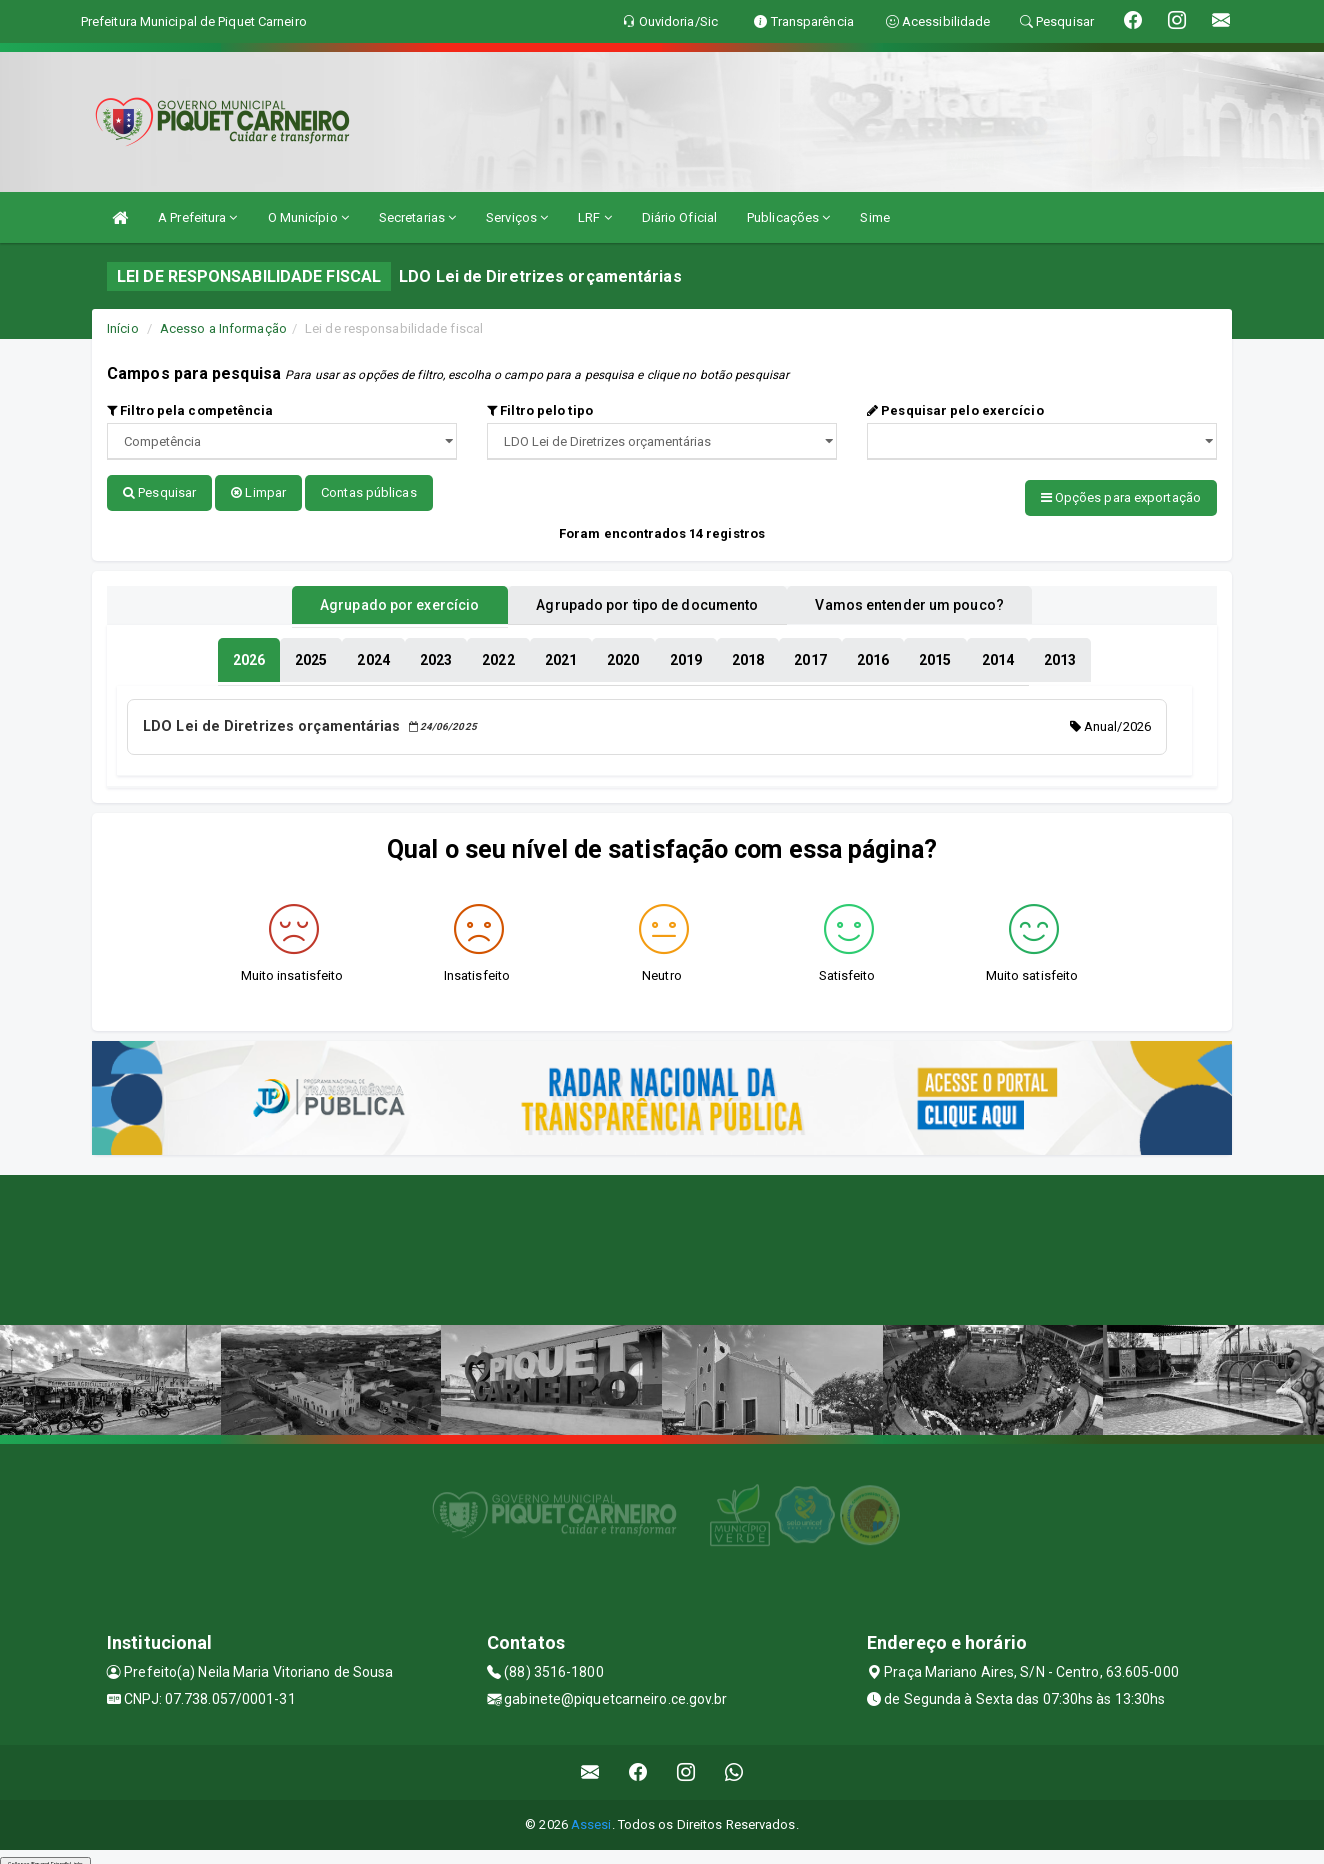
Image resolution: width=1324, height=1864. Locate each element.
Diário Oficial (679, 217)
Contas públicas (369, 492)
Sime (874, 217)
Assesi (591, 1814)
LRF (595, 217)
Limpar (258, 492)
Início (123, 328)
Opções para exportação (1121, 497)
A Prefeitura (197, 217)
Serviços (517, 217)
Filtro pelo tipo (540, 410)
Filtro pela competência (190, 410)
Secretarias (417, 217)
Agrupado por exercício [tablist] (372, 599)
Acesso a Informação (223, 328)
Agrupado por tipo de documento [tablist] (647, 599)
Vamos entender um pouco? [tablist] (936, 599)
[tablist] (249, 654)
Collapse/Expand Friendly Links (45, 1854)
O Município (308, 217)
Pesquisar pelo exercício (955, 410)
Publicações (788, 217)
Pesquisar (159, 492)
